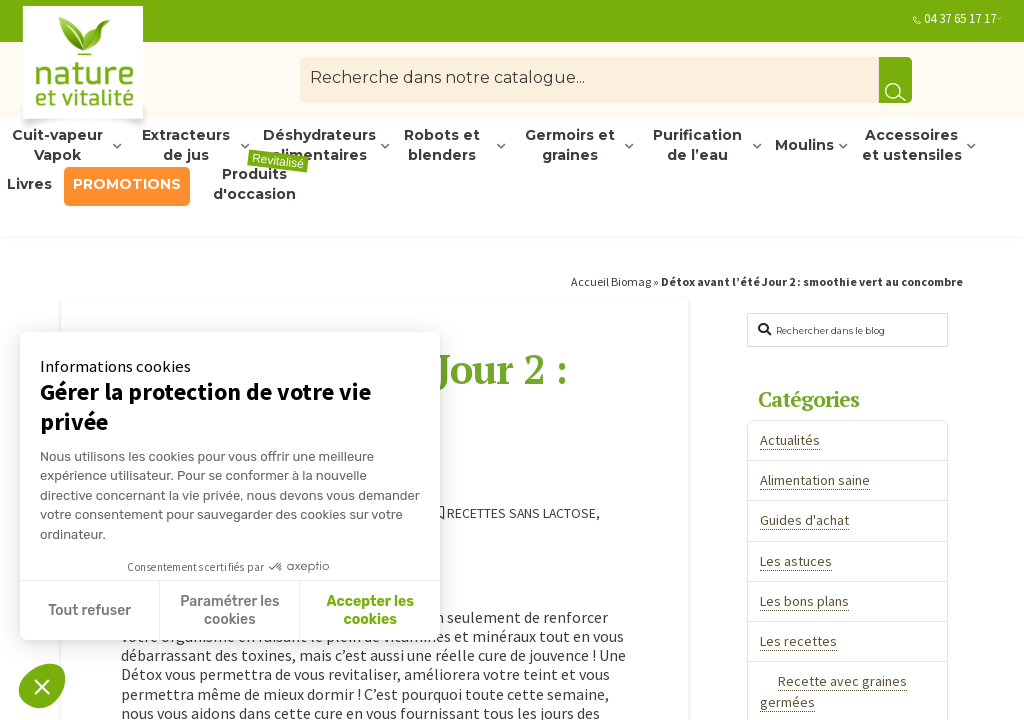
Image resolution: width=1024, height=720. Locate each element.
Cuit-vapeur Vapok (57, 146)
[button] (42, 686)
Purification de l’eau (697, 146)
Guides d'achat (804, 520)
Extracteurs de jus (186, 146)
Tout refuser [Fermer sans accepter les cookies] (89, 610)
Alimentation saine (815, 480)
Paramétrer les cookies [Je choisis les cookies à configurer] (229, 610)
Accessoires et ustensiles (912, 146)
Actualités (790, 440)
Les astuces (796, 561)
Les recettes (798, 641)
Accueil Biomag (611, 281)
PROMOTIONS (127, 184)
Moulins (804, 145)
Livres (29, 184)
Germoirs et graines (570, 146)
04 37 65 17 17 (960, 18)
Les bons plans (804, 601)
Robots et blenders (442, 146)
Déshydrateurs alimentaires (319, 146)
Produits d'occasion (261, 185)
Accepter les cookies (370, 610)
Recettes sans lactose (515, 513)
